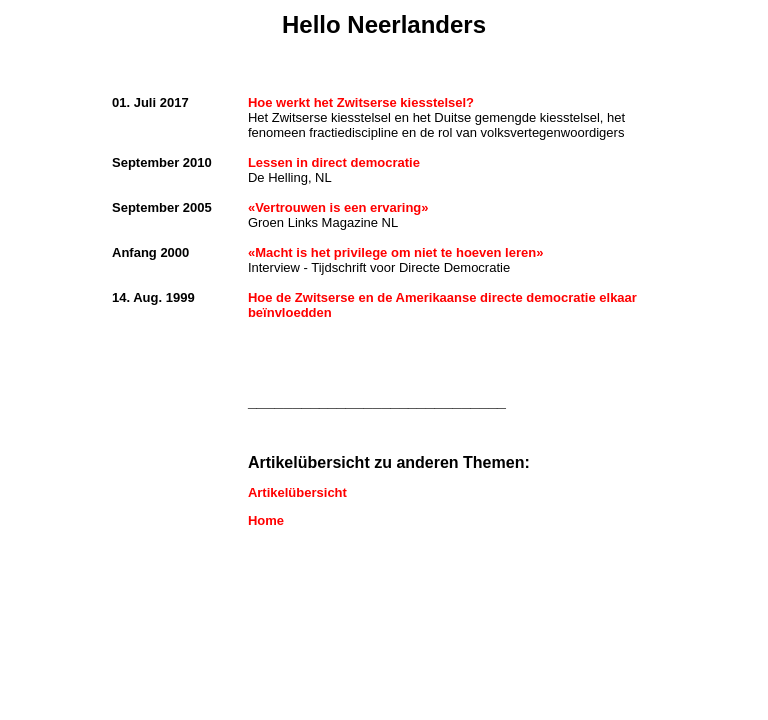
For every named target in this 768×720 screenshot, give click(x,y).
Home (266, 520)
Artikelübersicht (297, 492)
